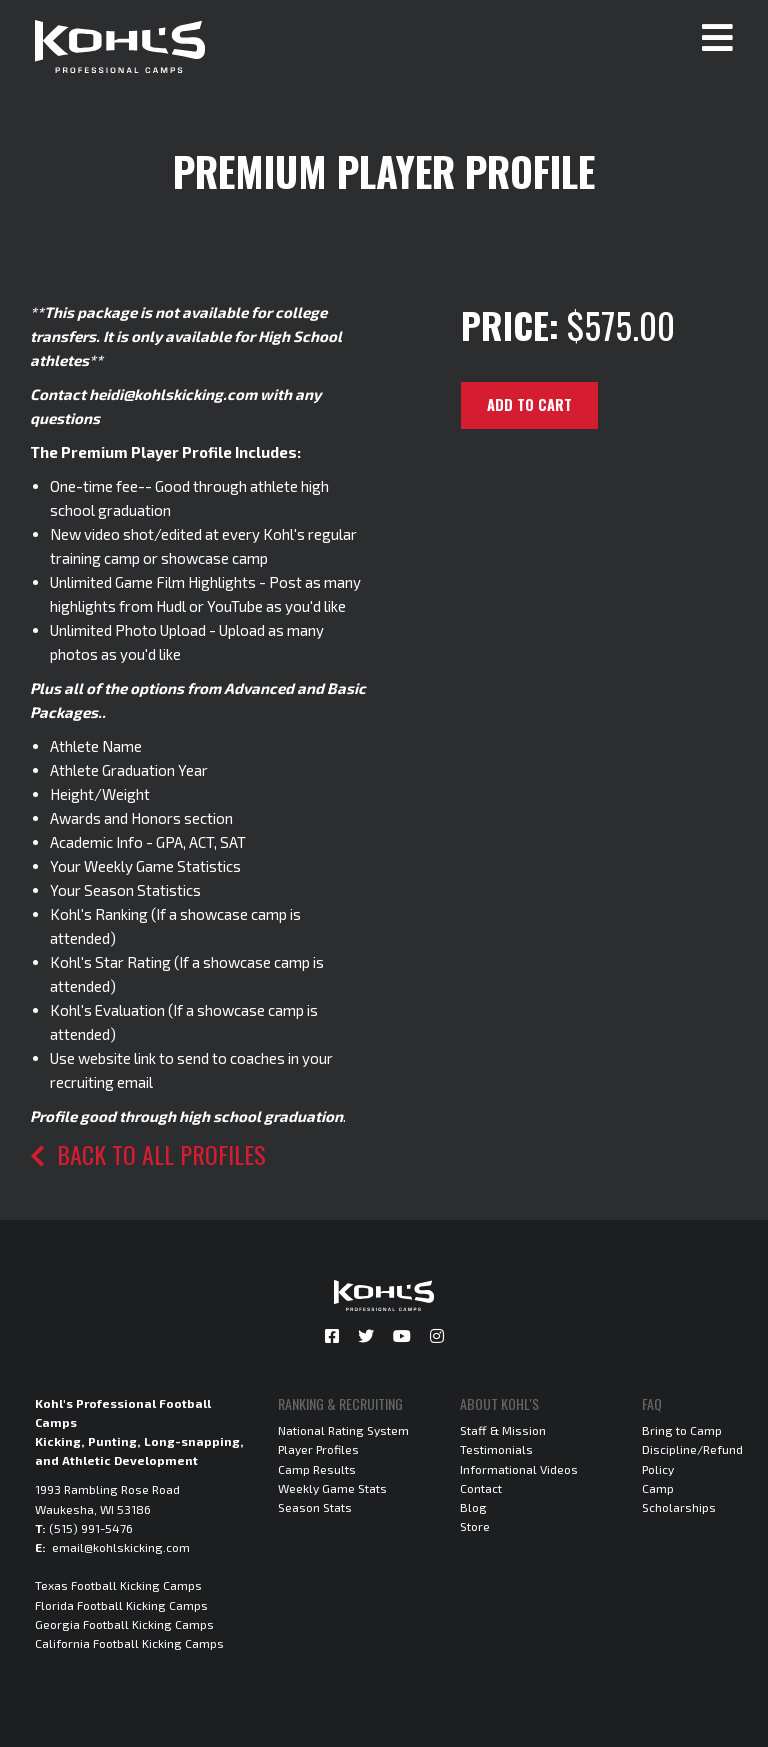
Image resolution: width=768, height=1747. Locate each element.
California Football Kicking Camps (129, 1643)
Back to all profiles (148, 1154)
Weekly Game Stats (332, 1488)
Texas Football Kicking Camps (118, 1585)
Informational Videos (519, 1469)
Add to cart (529, 404)
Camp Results (317, 1469)
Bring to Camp (682, 1430)
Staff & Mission (503, 1430)
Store (475, 1526)
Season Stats (315, 1507)
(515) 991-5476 (91, 1528)
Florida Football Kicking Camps (121, 1605)
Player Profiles (318, 1449)
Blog (473, 1507)
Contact (481, 1488)
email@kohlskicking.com (121, 1547)
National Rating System (343, 1430)
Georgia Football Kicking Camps (124, 1624)
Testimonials (496, 1449)
